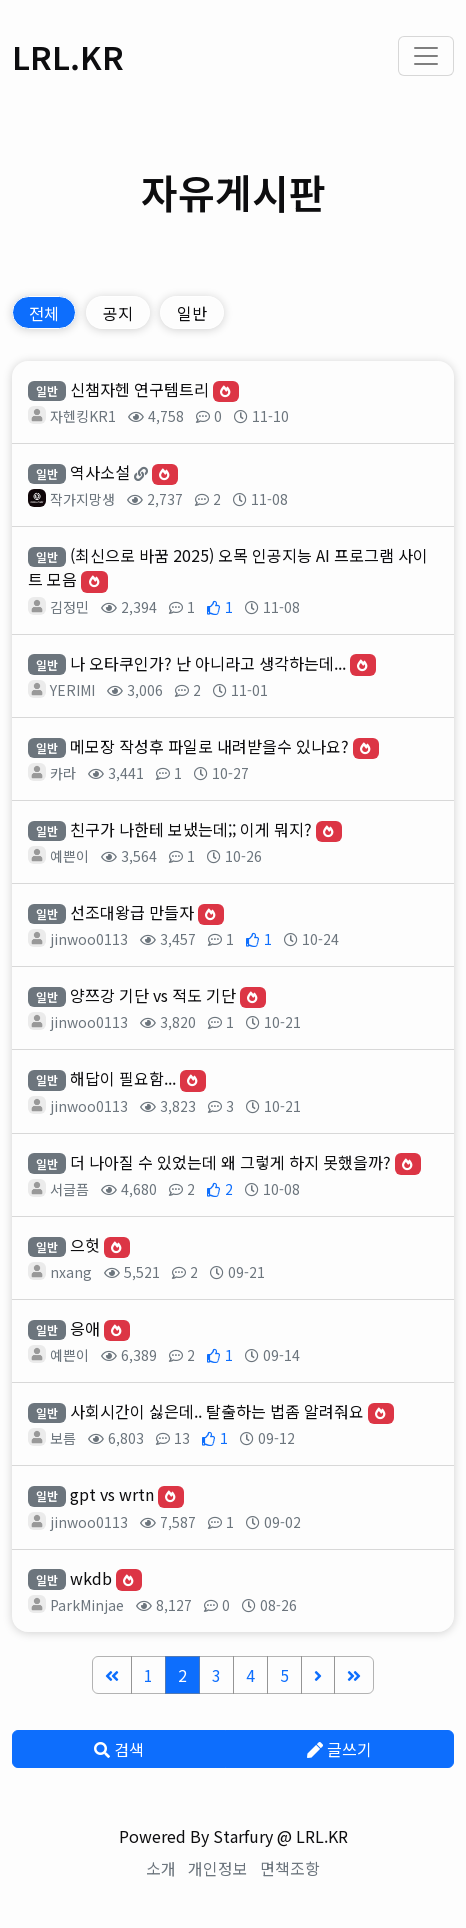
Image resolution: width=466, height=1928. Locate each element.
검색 (119, 1749)
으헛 (85, 1245)
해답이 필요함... (123, 1078)
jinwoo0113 (89, 939)
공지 (118, 313)
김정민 (69, 607)
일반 (192, 313)
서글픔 (69, 1189)
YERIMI (72, 690)
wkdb (91, 1578)
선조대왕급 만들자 (132, 912)
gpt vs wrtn (112, 1494)
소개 (161, 1868)
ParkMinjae (87, 1605)
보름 (63, 1438)
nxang (71, 1272)
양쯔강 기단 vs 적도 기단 (153, 995)
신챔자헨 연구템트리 (139, 389)
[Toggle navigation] (426, 56)
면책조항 (290, 1868)
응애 (85, 1328)
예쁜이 (69, 856)
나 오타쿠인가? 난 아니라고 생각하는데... (208, 663)
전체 (44, 313)
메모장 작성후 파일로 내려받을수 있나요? (209, 746)
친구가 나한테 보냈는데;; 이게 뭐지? (191, 829)
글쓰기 (339, 1749)
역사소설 (100, 472)
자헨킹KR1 (83, 416)
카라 (63, 773)
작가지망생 (82, 499)
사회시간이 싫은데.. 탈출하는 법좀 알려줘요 (217, 1411)
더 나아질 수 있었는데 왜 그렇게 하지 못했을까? (230, 1162)
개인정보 (218, 1868)
